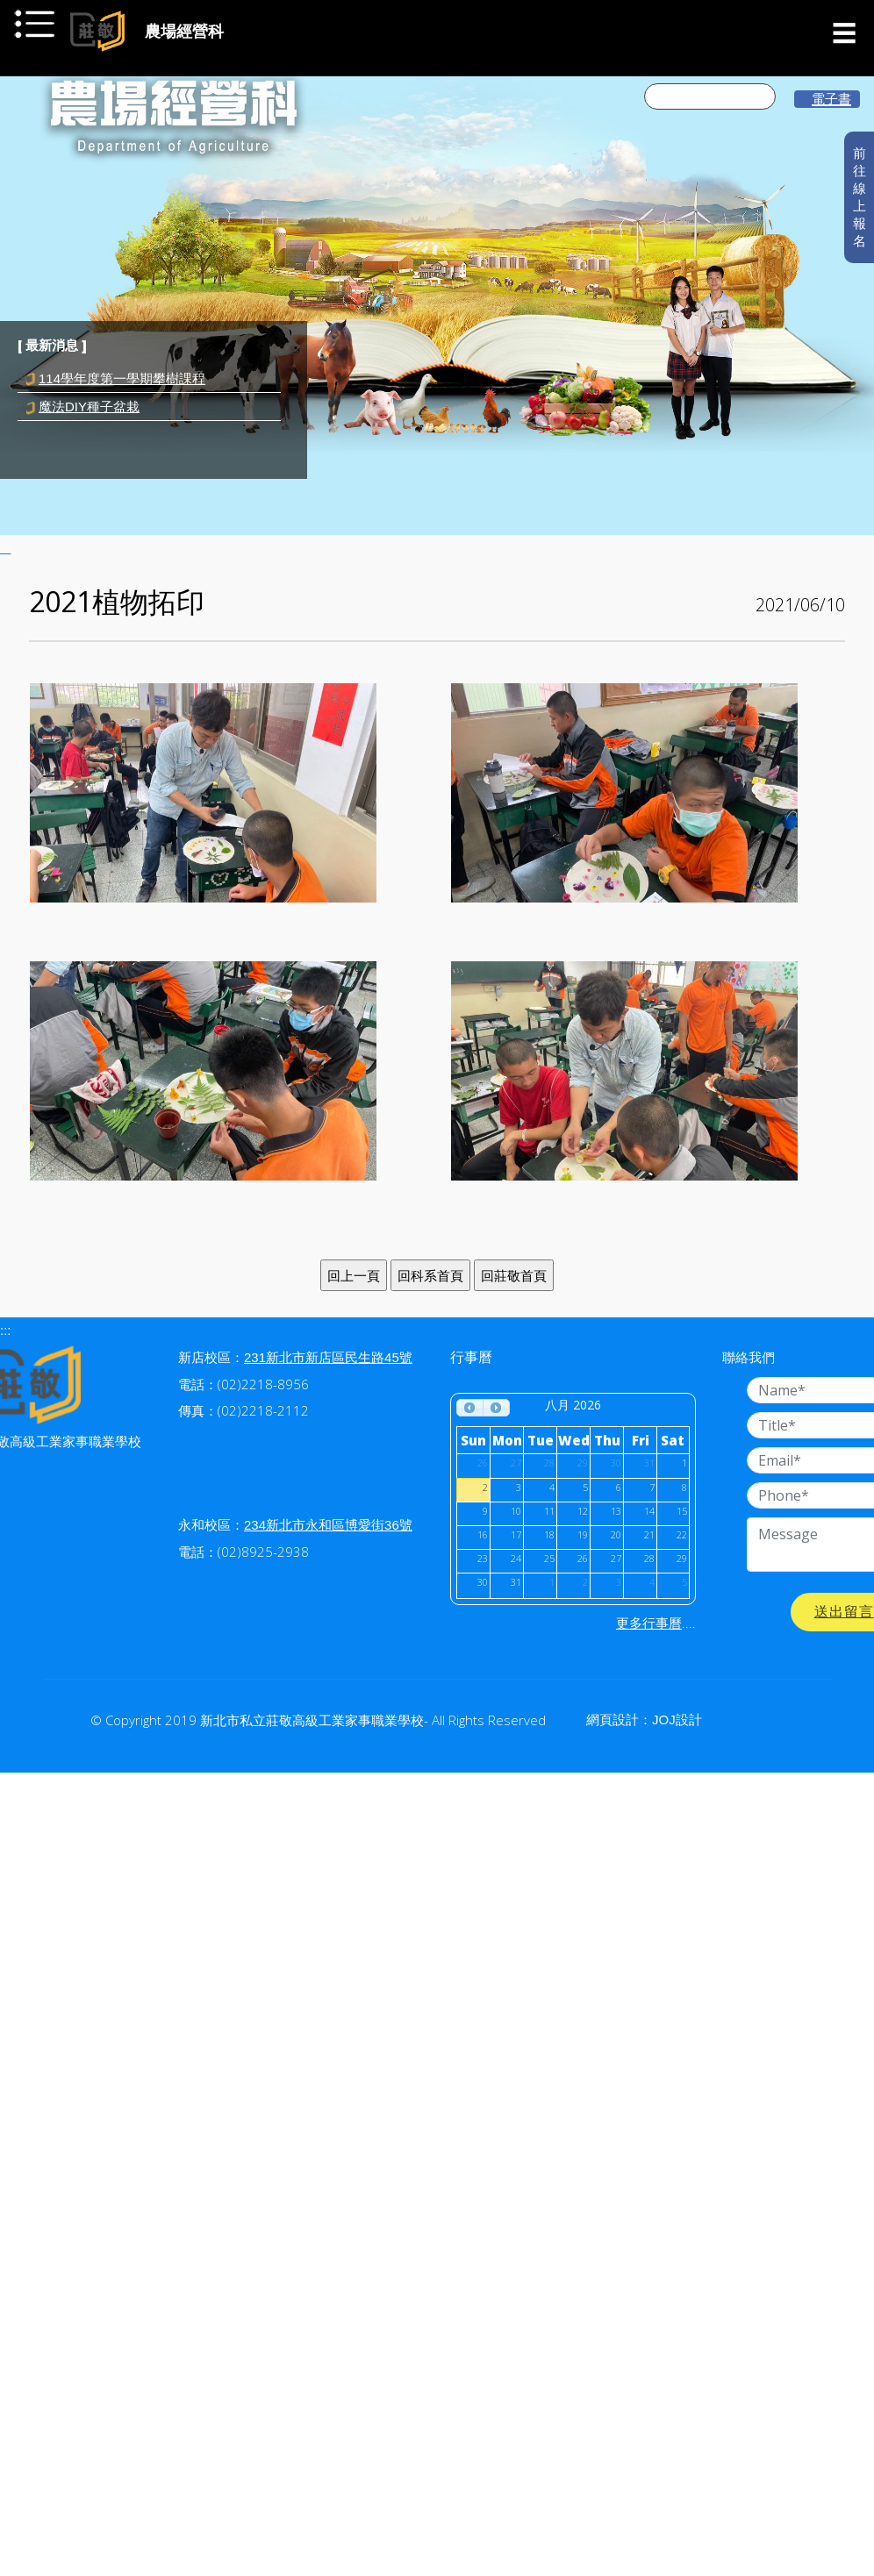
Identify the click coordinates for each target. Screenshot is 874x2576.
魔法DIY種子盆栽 (89, 406)
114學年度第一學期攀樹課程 (122, 378)
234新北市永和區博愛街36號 (328, 1524)
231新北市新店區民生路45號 (328, 1357)
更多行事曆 (649, 1623)
